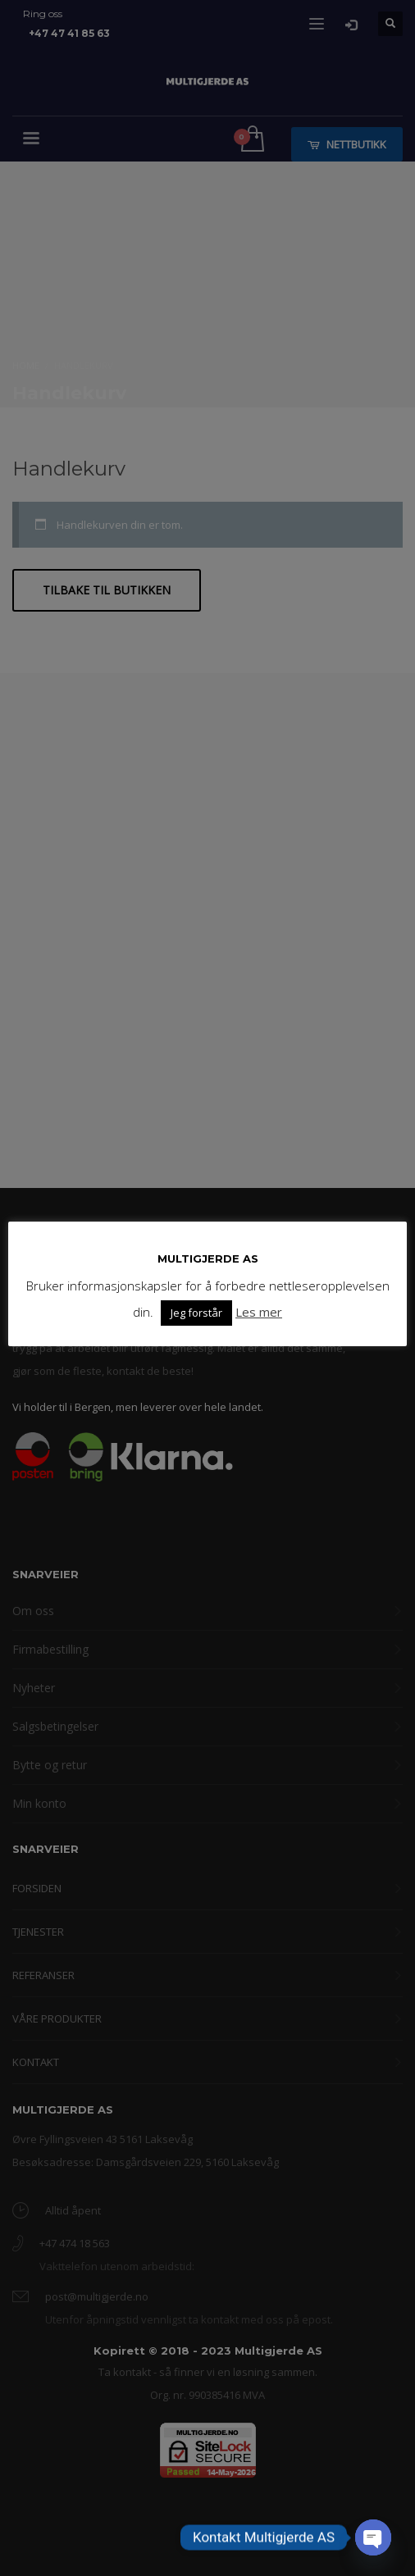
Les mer (258, 1312)
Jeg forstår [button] (196, 1312)
